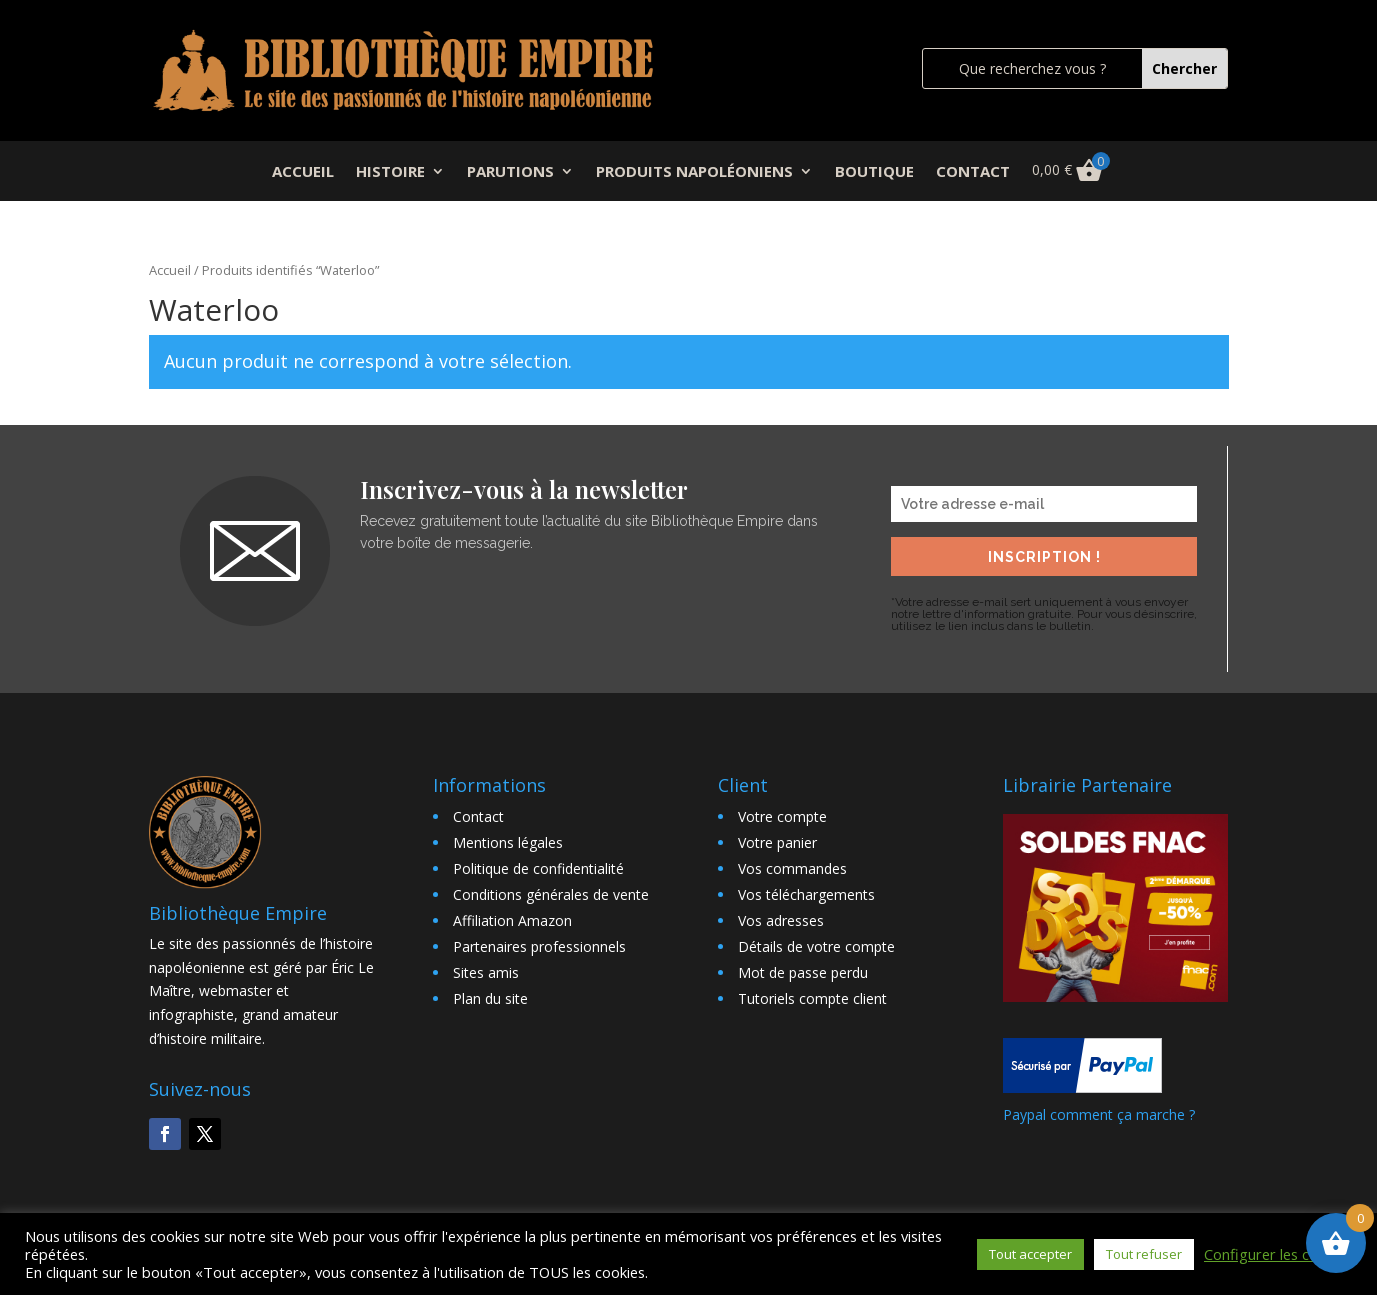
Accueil (170, 270)
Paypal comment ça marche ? (1099, 1114)
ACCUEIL (303, 172)
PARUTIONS (510, 172)
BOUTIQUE (874, 172)
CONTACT (973, 172)
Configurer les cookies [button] (1278, 1254)
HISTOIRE (390, 172)
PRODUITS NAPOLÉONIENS (694, 172)
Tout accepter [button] (1030, 1254)
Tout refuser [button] (1144, 1254)
